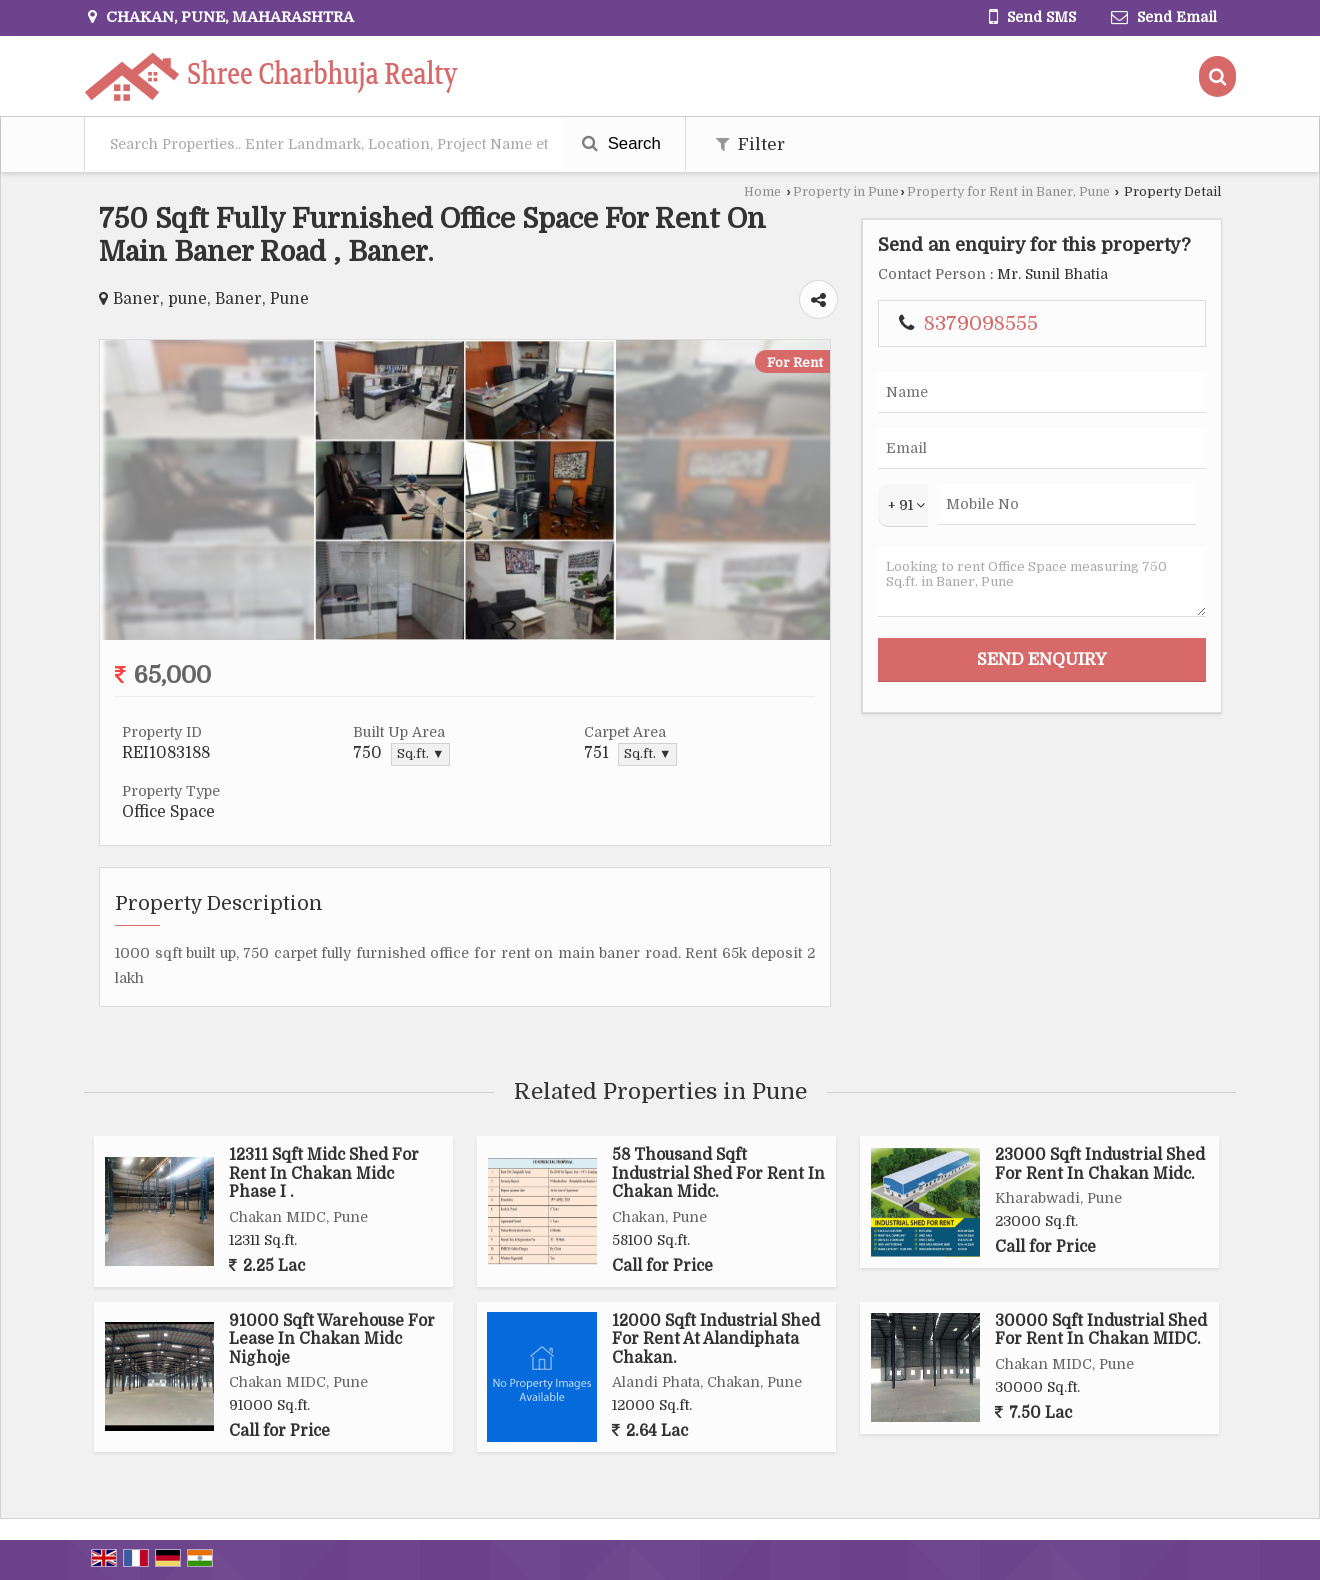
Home (762, 192)
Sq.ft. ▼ (420, 754)
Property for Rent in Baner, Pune (1008, 192)
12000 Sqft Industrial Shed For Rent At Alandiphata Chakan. (716, 1339)
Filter (750, 144)
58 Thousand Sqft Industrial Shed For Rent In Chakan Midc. (718, 1173)
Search (621, 143)
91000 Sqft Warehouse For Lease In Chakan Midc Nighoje (332, 1339)
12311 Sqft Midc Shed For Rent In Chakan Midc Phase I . (324, 1173)
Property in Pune (846, 192)
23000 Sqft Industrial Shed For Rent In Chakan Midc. (1100, 1164)
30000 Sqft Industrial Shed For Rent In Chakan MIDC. (1101, 1330)
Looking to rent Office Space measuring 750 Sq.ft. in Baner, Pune (1042, 582)
